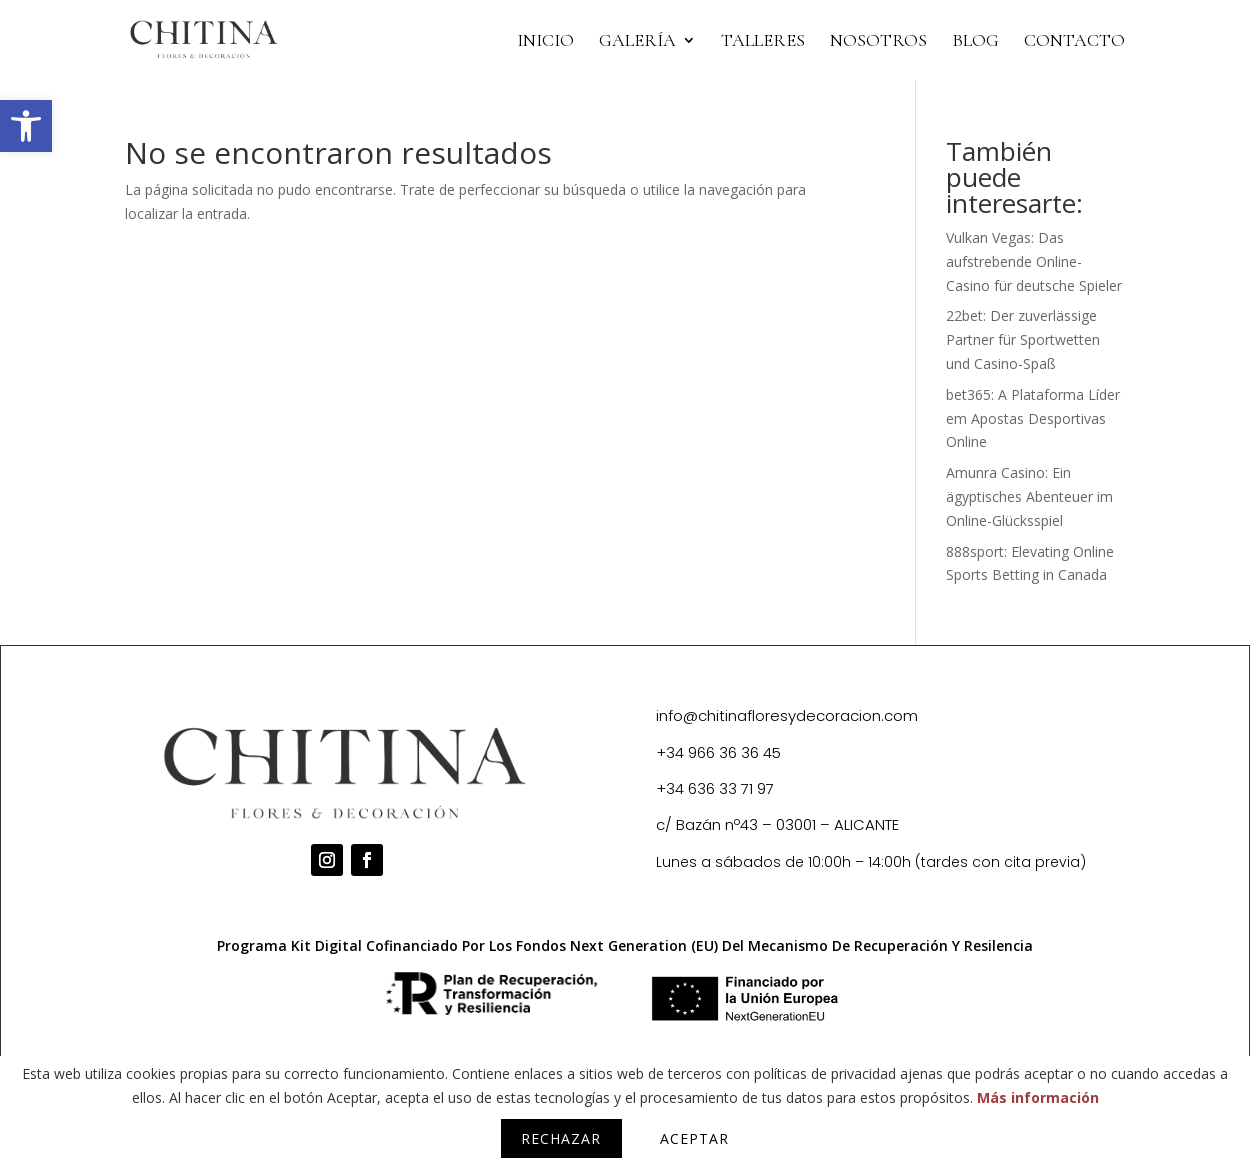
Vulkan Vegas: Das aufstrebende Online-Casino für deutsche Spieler (1034, 261)
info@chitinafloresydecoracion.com (787, 715)
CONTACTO (1074, 42)
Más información (1038, 1097)
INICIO (545, 42)
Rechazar (561, 1138)
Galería (637, 42)
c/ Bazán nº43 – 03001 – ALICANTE (777, 824)
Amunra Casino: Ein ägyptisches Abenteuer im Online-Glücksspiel (1029, 496)
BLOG (975, 42)
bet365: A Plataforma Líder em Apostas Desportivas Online (1033, 418)
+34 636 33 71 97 (715, 788)
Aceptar (694, 1138)
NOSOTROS (878, 42)
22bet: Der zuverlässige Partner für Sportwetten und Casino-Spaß (1023, 339)
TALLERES (763, 42)
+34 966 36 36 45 (718, 752)
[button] (26, 126)
